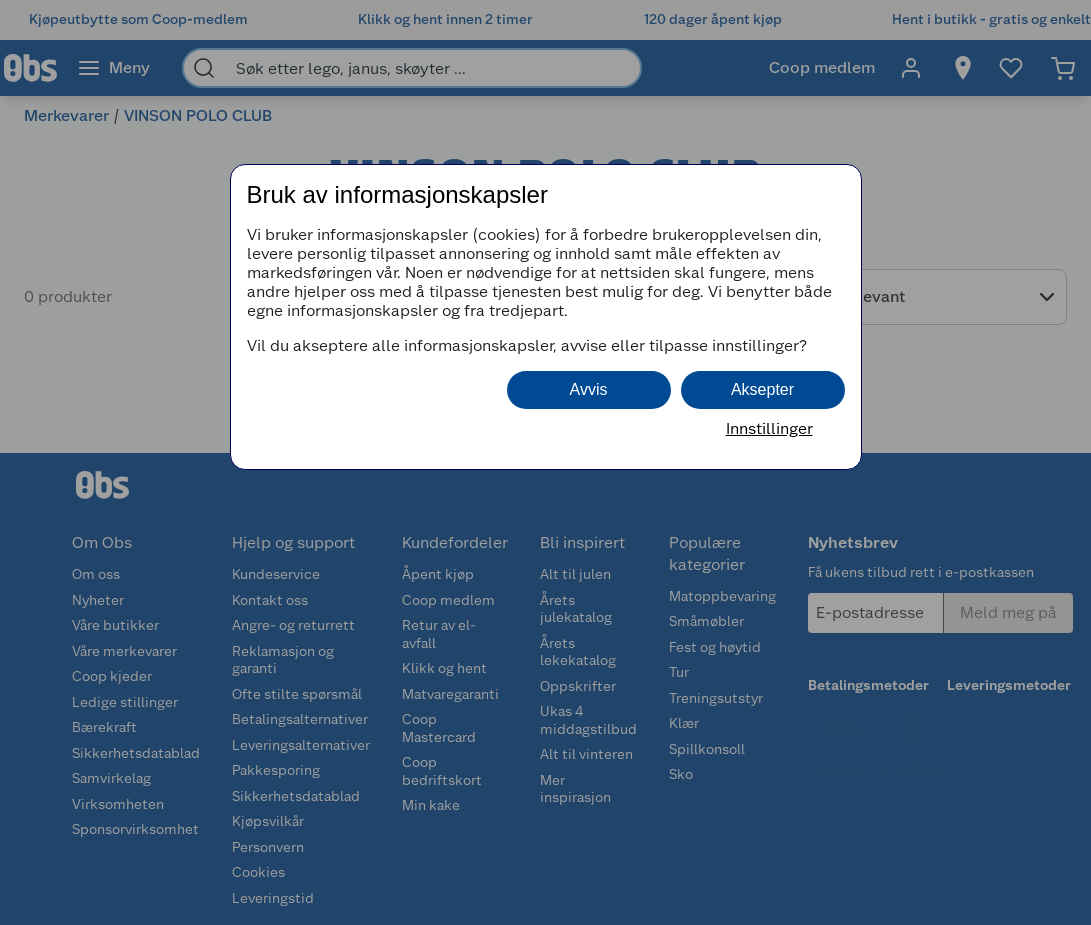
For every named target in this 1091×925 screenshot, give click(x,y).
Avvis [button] (589, 389)
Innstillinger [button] (769, 428)
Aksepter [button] (762, 389)
